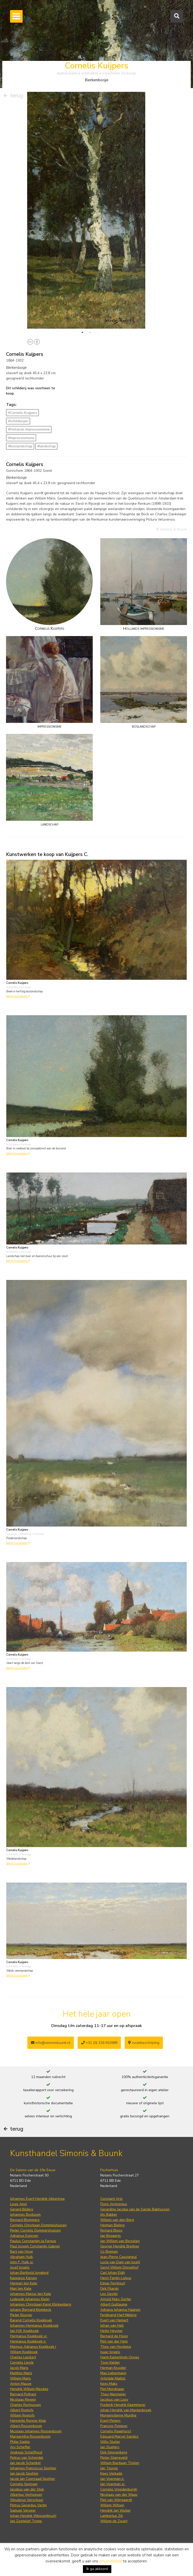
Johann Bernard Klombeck (30, 2203)
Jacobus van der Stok (27, 2383)
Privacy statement (24, 2532)
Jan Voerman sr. (112, 2378)
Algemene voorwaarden (29, 2527)
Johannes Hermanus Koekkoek (34, 2219)
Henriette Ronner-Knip (28, 2314)
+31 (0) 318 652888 (99, 1937)
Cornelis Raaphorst (115, 2325)
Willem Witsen (112, 2399)
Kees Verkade (111, 2367)
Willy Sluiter (110, 2335)
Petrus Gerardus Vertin (28, 2399)
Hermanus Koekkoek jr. (28, 2235)
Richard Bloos (111, 2124)
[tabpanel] (86, 210)
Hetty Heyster (111, 2224)
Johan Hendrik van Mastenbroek (125, 2304)
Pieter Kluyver (21, 2209)
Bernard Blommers (25, 2114)
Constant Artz (111, 2092)
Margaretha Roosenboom (30, 2330)
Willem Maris (20, 2272)
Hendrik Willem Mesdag (29, 2283)
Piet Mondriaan (112, 2283)
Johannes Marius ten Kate (30, 2187)
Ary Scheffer (20, 2341)
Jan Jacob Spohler (24, 2367)
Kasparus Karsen (23, 2172)
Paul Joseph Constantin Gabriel (35, 2140)
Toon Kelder (110, 2256)
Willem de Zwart (113, 2415)
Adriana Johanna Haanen (120, 2203)
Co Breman (109, 2145)
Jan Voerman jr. (112, 2372)
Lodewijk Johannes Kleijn (30, 2193)
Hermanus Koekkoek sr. (28, 2230)
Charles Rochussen (25, 2298)
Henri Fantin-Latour (115, 2172)
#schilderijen (18, 315)
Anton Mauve (20, 2277)
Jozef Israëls (20, 2161)
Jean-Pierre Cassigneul (118, 2151)
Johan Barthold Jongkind (29, 2166)
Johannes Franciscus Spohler (33, 2362)
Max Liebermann (113, 2267)
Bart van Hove (21, 2145)
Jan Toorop (109, 2362)
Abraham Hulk (21, 2151)
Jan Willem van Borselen (120, 2135)
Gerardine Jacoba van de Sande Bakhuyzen (135, 2103)
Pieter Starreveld (113, 2351)
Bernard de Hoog (114, 2230)
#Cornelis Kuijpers (22, 306)
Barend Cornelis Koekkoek (31, 2214)
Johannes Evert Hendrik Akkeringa (37, 2092)
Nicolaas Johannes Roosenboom (36, 2325)
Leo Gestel (109, 2187)
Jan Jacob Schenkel (25, 2357)
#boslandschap (20, 340)
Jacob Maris (19, 2261)
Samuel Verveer (23, 2404)
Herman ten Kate (23, 2177)
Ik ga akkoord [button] (97, 2568)
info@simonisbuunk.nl (50, 1937)
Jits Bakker (108, 2108)
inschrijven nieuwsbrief (30, 2506)
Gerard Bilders (21, 2103)
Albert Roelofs (21, 2304)
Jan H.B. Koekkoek (24, 2224)
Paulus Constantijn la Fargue (33, 2135)
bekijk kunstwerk (18, 890)
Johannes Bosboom (25, 2108)
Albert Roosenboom (26, 2320)
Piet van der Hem (114, 2235)
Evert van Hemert (114, 2214)
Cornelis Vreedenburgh (118, 2383)
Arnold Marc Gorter (115, 2193)
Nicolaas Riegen (23, 2293)
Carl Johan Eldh (112, 2166)
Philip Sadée (20, 2335)
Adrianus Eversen (24, 2129)
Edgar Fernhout (112, 2177)
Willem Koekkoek (24, 2246)
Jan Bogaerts (110, 2129)
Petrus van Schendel (26, 2351)
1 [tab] (82, 226)
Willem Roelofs (22, 2309)
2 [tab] (89, 226)
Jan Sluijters (109, 2341)
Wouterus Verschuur (26, 2394)
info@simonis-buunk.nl (28, 2493)
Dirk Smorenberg (113, 2346)
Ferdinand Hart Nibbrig (118, 2209)
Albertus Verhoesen (26, 2388)
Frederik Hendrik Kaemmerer (123, 2298)
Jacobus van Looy (114, 2293)
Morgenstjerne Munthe (118, 2309)
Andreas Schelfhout (26, 2346)
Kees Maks (108, 2277)
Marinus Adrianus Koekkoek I (33, 2240)
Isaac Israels (110, 2246)
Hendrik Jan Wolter (115, 2404)
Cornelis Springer (24, 2378)
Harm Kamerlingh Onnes (119, 2251)
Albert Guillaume (113, 2198)
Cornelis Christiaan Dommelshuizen (38, 2119)
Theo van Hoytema (115, 2240)
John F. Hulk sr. (22, 2156)
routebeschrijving (143, 1937)
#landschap (46, 340)
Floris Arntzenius (113, 2098)
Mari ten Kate (20, 2182)
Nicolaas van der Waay (118, 2388)
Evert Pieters (110, 2314)
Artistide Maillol (112, 2272)
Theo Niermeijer (113, 2288)
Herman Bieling (112, 2119)
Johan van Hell (112, 2219)
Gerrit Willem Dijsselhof (119, 2161)
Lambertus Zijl (111, 2409)
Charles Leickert (23, 2251)
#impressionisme (21, 332)
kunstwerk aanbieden (28, 2511)
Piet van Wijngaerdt (116, 2394)
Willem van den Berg (117, 2114)
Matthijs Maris (21, 2267)
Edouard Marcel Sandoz (119, 2330)
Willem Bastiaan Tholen (119, 2357)
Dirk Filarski (109, 2182)
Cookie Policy (20, 2537)
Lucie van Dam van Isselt (120, 2156)
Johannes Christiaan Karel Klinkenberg (40, 2198)
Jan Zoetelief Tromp (26, 2415)
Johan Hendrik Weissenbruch (33, 2409)
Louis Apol (18, 2098)
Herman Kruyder (113, 2261)
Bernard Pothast (23, 2288)
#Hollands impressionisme (29, 323)
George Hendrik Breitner (119, 2140)
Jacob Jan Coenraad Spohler (32, 2372)
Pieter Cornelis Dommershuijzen (35, 2124)
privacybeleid (110, 2561)
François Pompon (113, 2320)
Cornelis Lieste (22, 2256)
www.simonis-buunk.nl (28, 2488)
